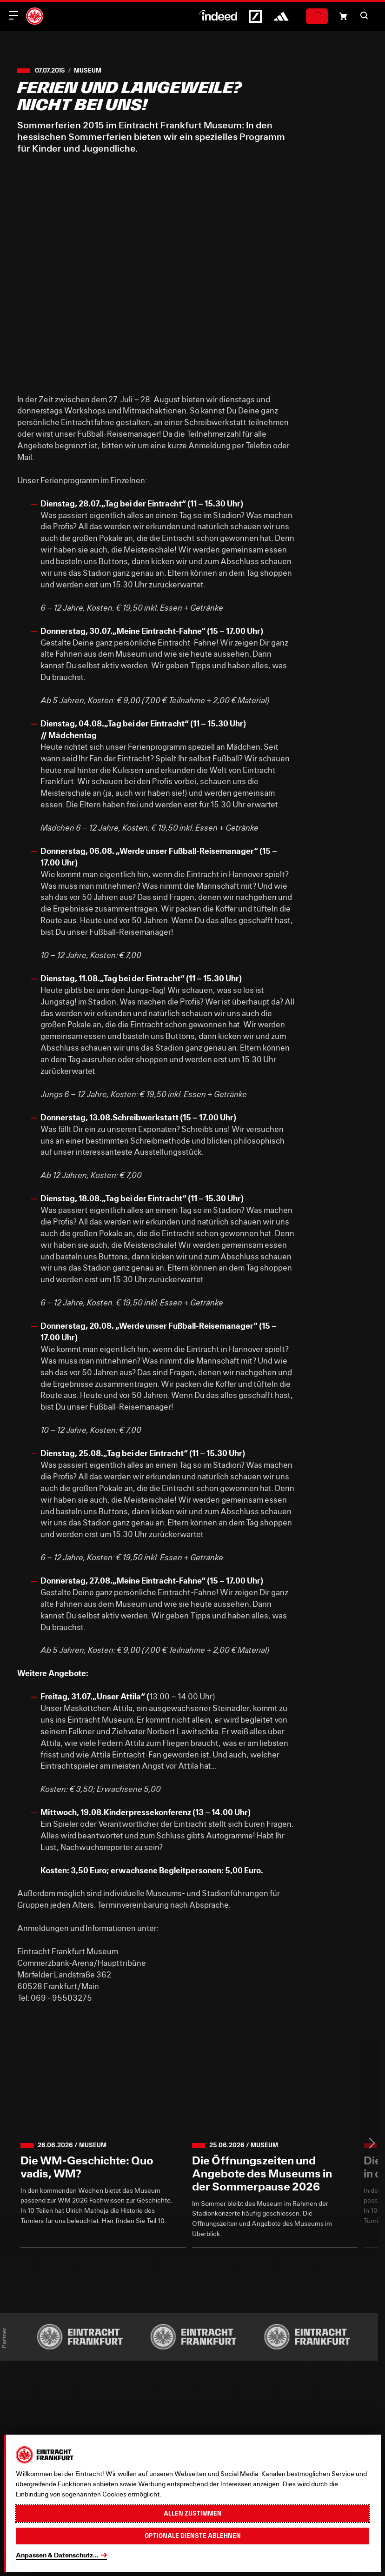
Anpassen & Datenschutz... (57, 2555)
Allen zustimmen (193, 2513)
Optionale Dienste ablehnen (193, 2535)
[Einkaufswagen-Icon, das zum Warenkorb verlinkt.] (343, 16)
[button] (364, 15)
